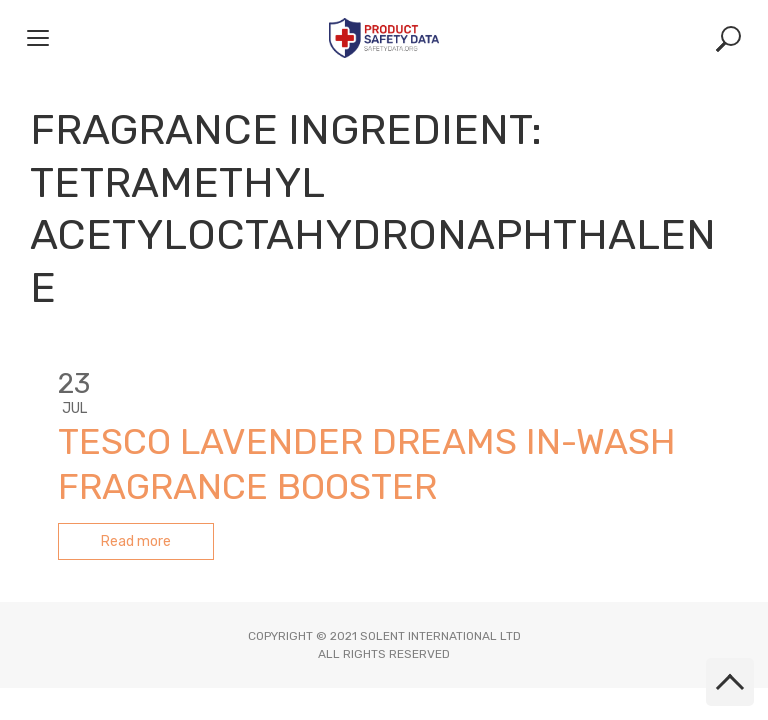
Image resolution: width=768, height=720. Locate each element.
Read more (136, 541)
